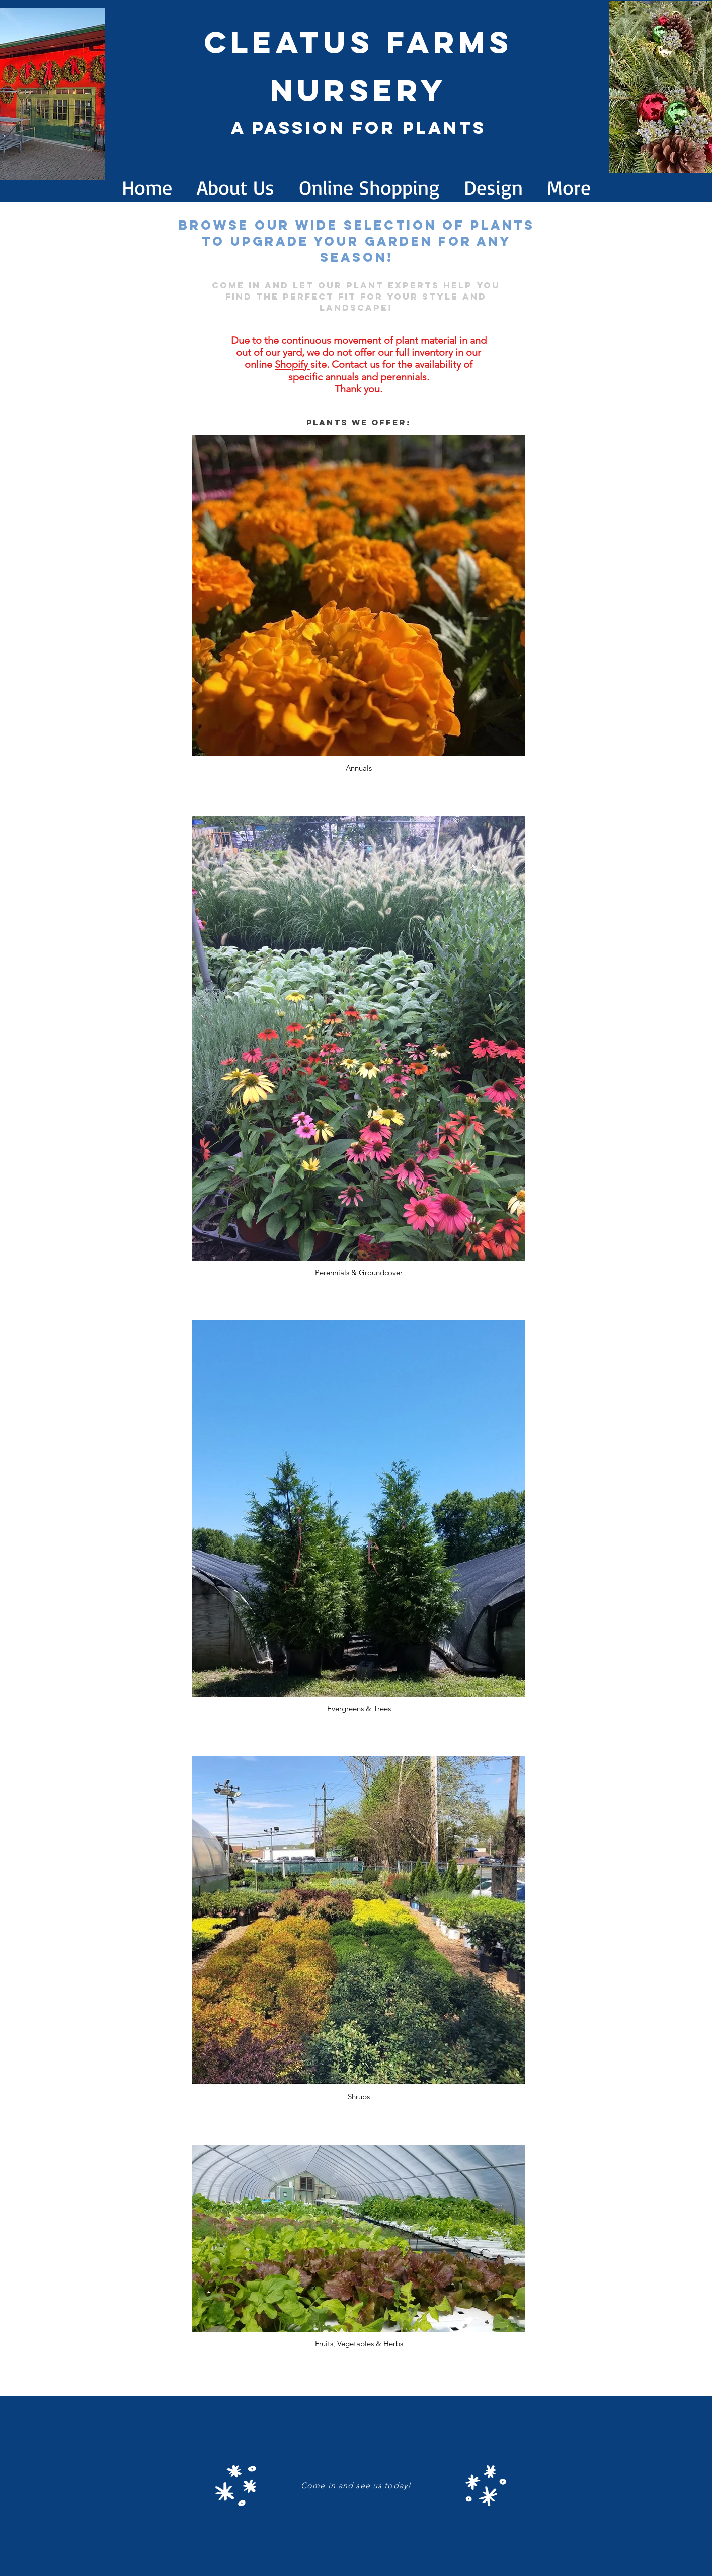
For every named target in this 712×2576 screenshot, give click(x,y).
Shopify (292, 364)
